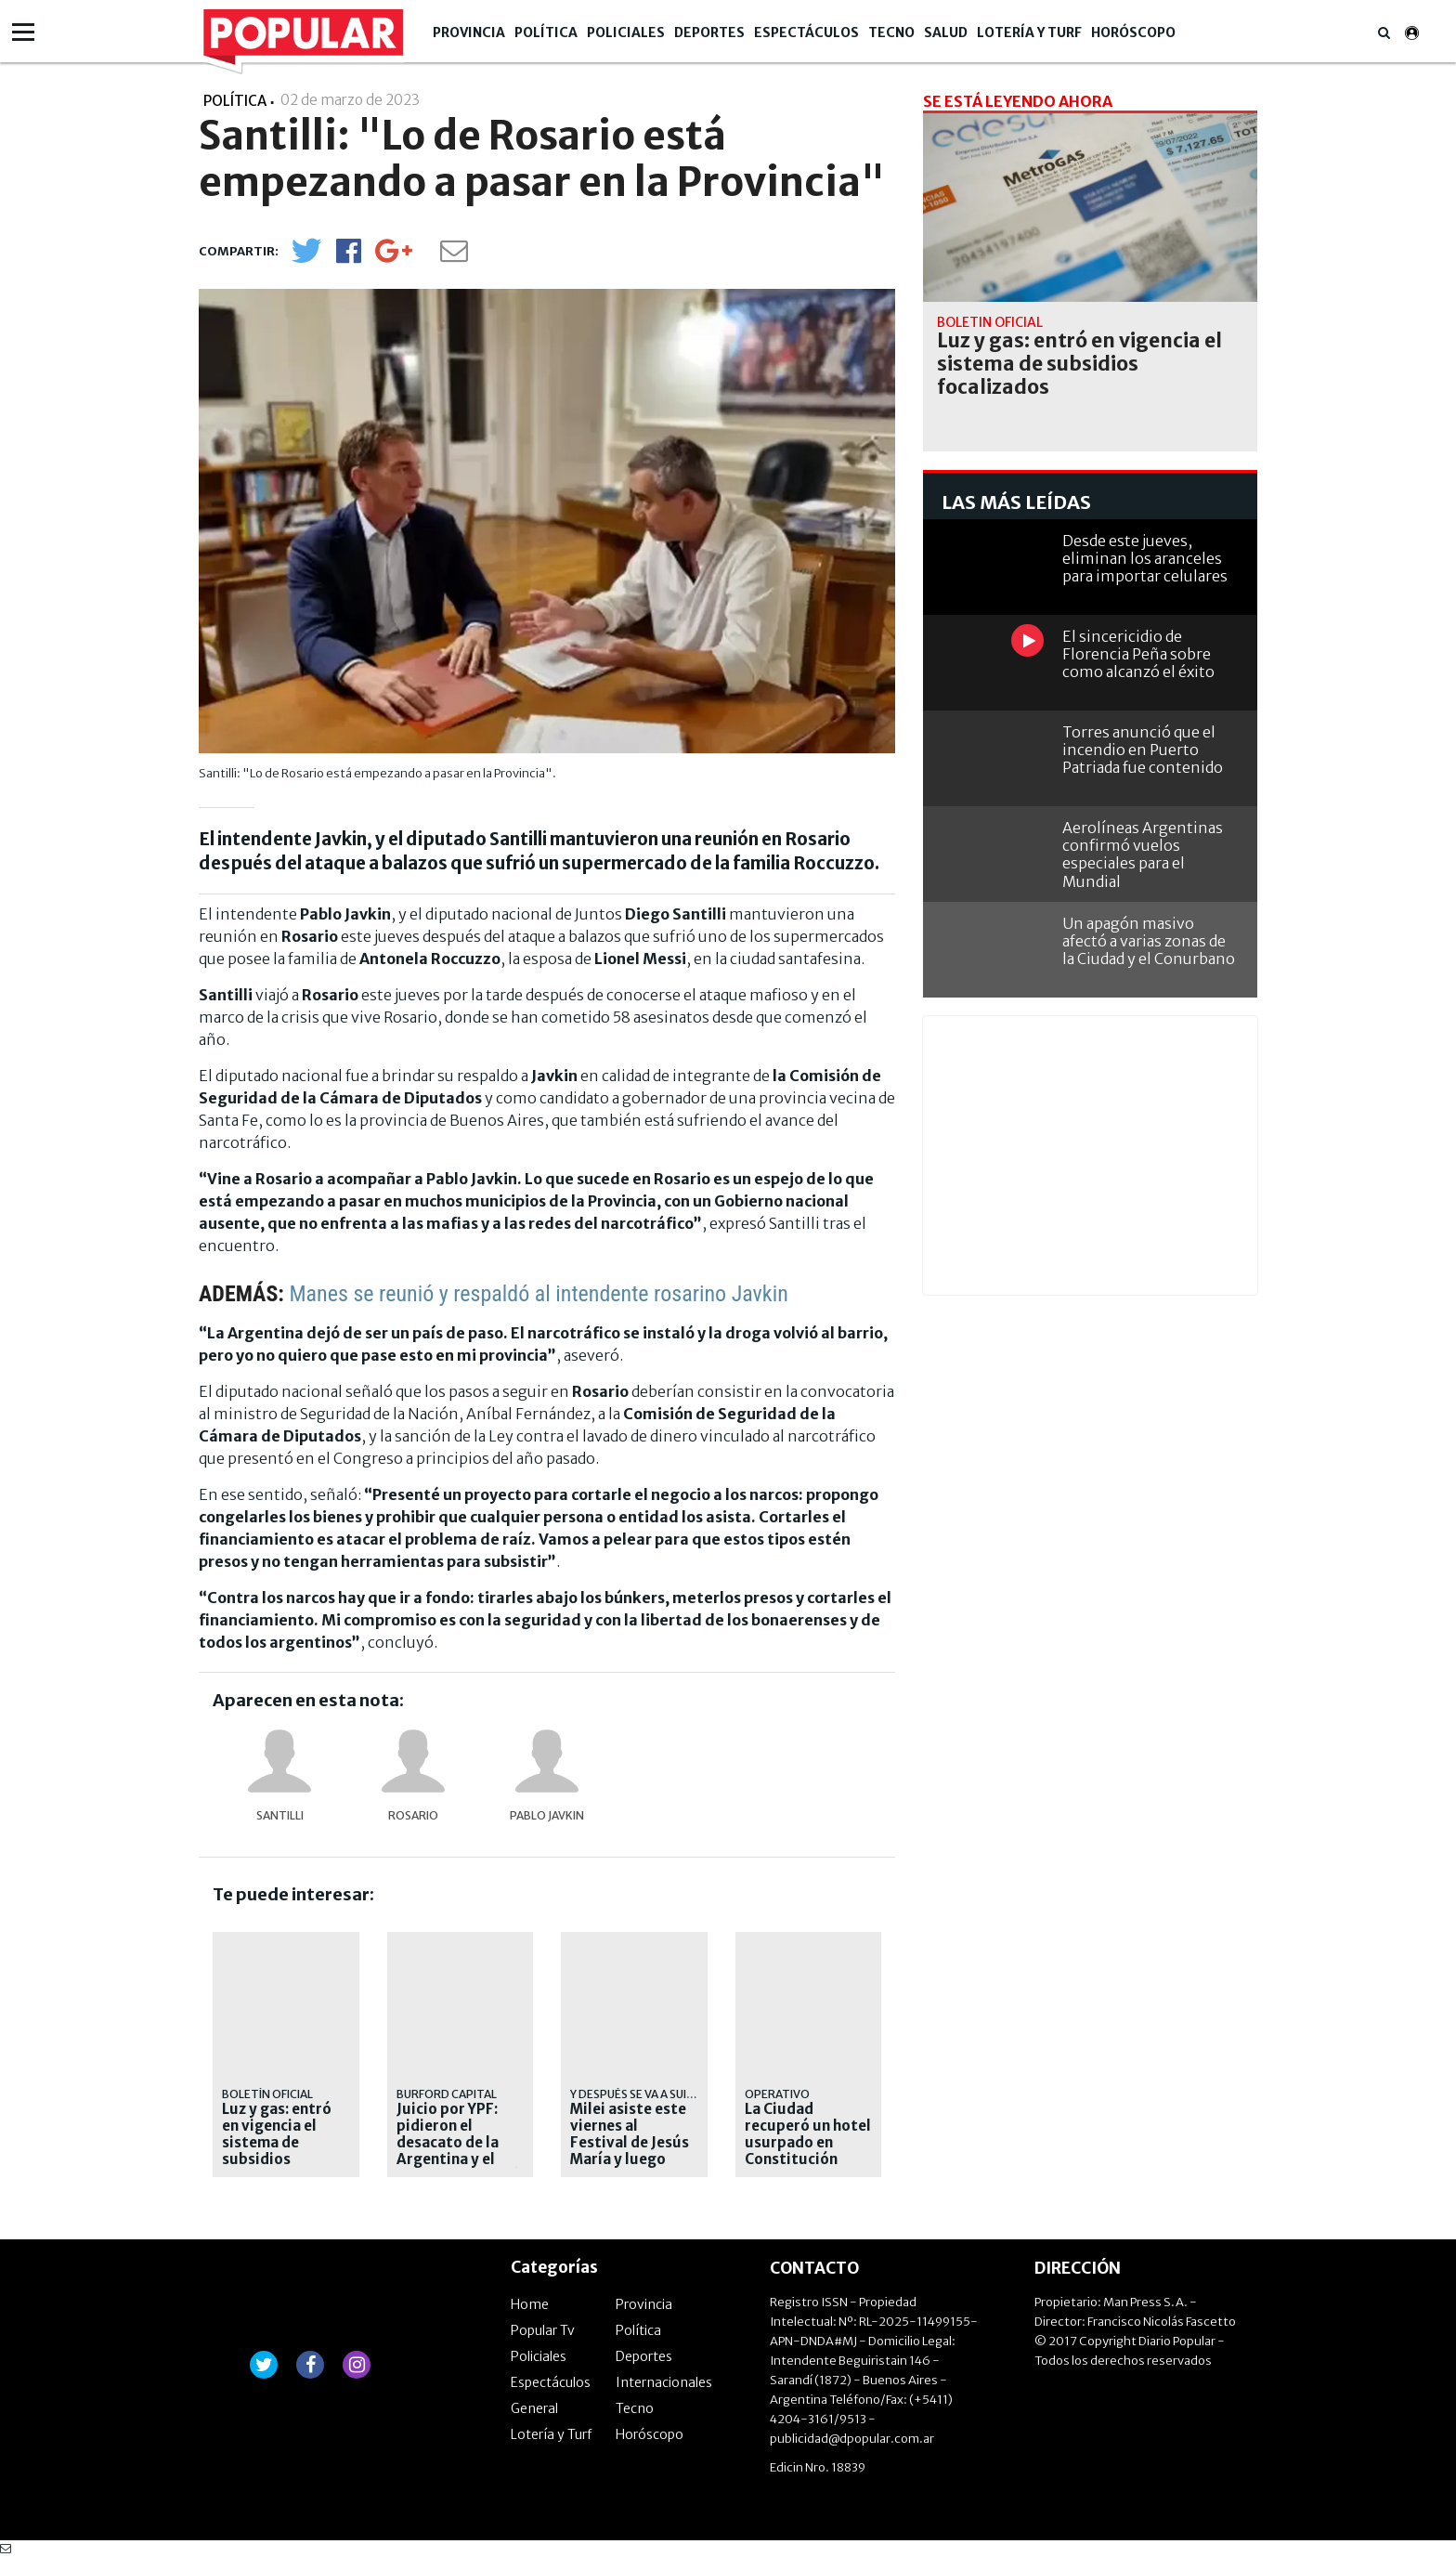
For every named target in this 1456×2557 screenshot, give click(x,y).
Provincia (469, 32)
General (534, 2408)
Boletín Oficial (267, 2094)
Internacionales (664, 2382)
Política (546, 32)
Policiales (626, 32)
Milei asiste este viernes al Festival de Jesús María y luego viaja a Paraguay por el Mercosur (629, 2151)
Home (530, 2304)
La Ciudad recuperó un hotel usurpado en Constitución (808, 2134)
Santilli (280, 1815)
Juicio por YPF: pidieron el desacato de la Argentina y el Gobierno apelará (457, 2143)
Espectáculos (806, 32)
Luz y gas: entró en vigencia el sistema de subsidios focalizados (277, 2143)
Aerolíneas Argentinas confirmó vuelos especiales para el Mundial (1142, 854)
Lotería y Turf (1029, 32)
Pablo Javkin (547, 1815)
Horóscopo (1133, 32)
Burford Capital (446, 2094)
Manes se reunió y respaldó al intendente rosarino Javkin (538, 1294)
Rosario (413, 1815)
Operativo (777, 2094)
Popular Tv (543, 2330)
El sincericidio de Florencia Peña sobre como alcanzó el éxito (1138, 654)
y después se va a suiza (635, 2094)
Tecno (891, 32)
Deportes (709, 32)
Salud (946, 32)
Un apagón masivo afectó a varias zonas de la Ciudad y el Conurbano (1148, 941)
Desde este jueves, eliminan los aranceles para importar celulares (1145, 558)
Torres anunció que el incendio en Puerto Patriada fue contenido (1142, 749)
